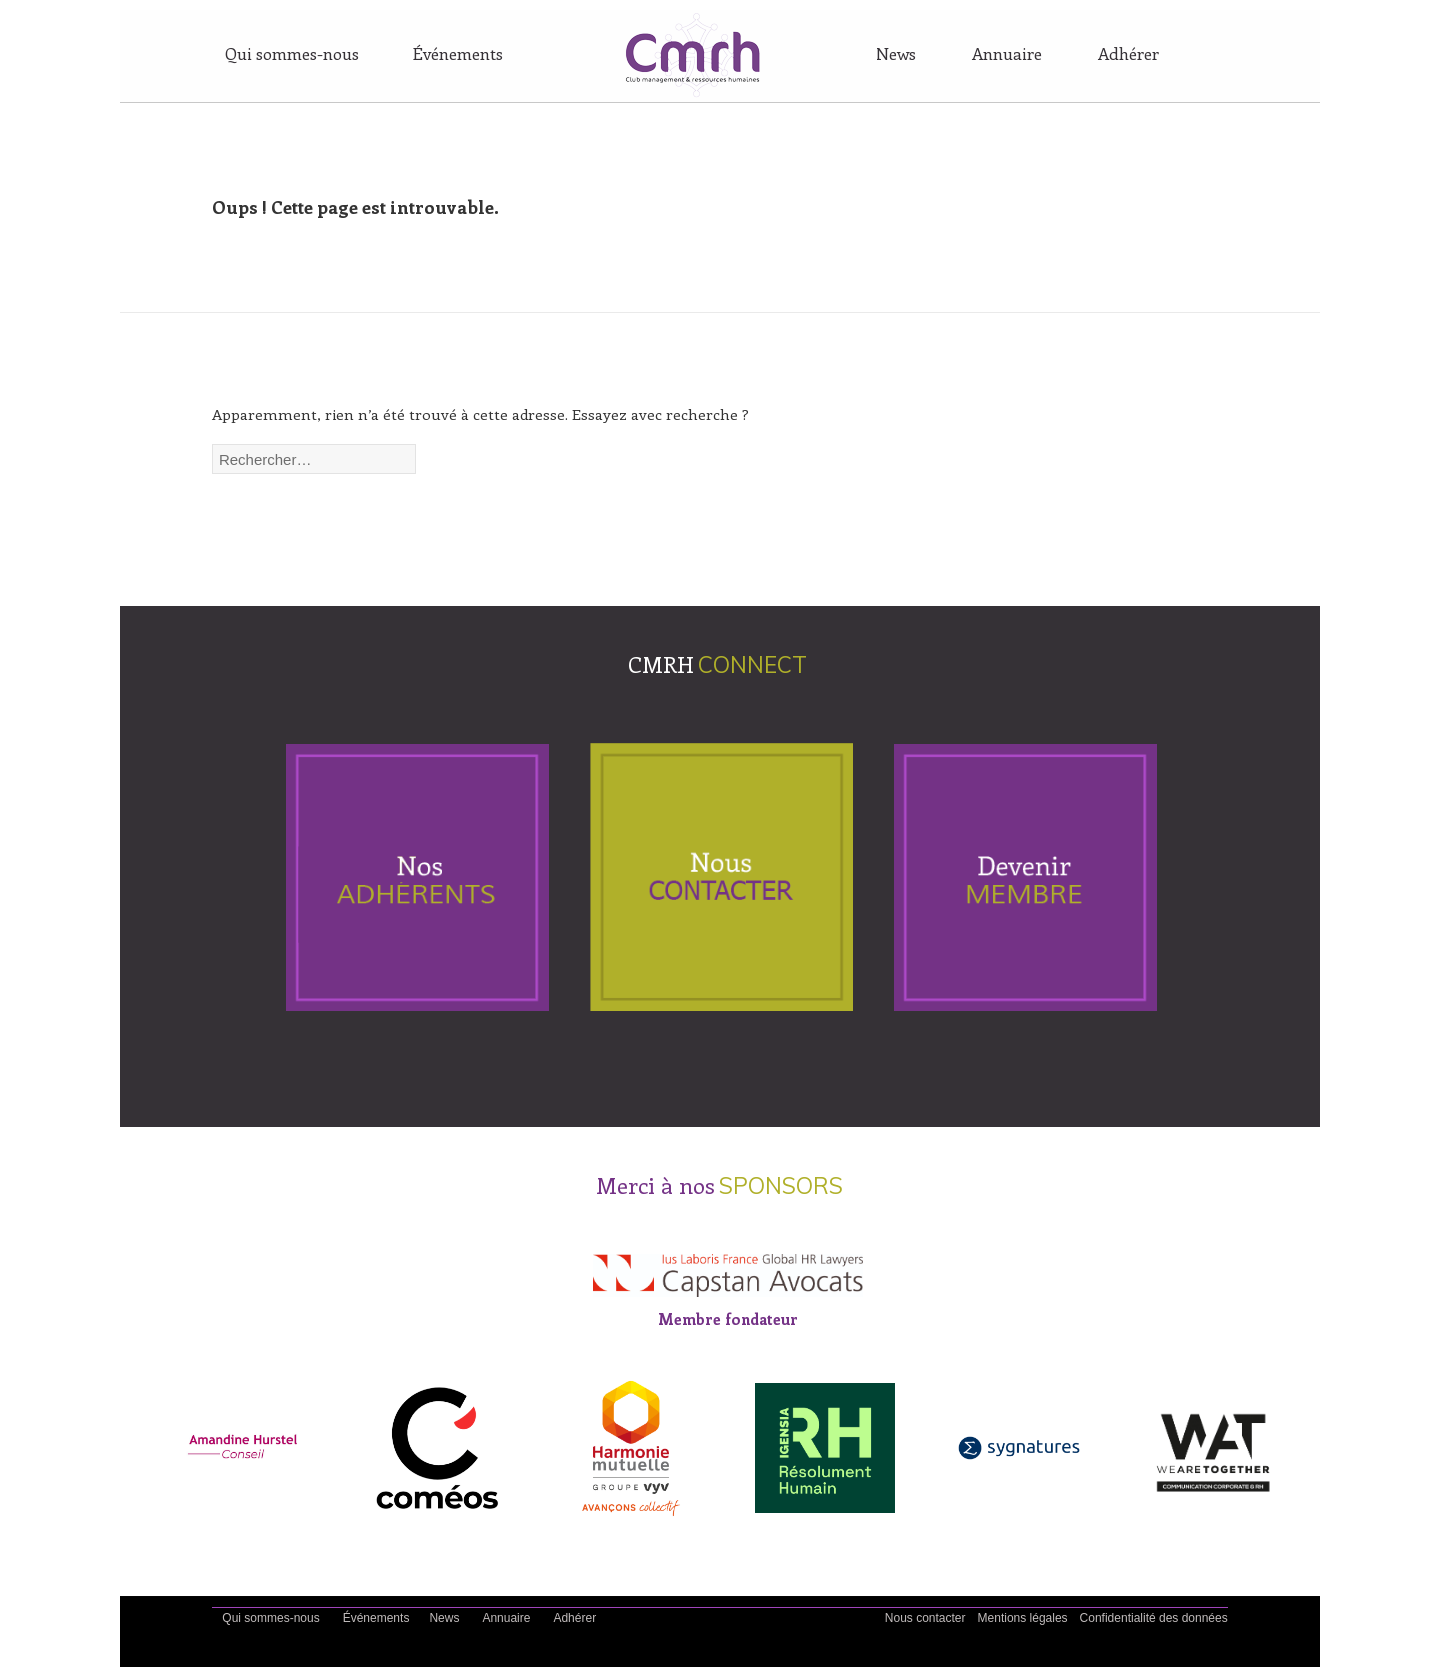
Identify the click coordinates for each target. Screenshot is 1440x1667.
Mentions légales (1023, 1618)
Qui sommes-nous (292, 53)
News (896, 53)
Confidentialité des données (1154, 1618)
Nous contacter (925, 1618)
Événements (458, 53)
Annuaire (1007, 53)
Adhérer (1128, 53)
